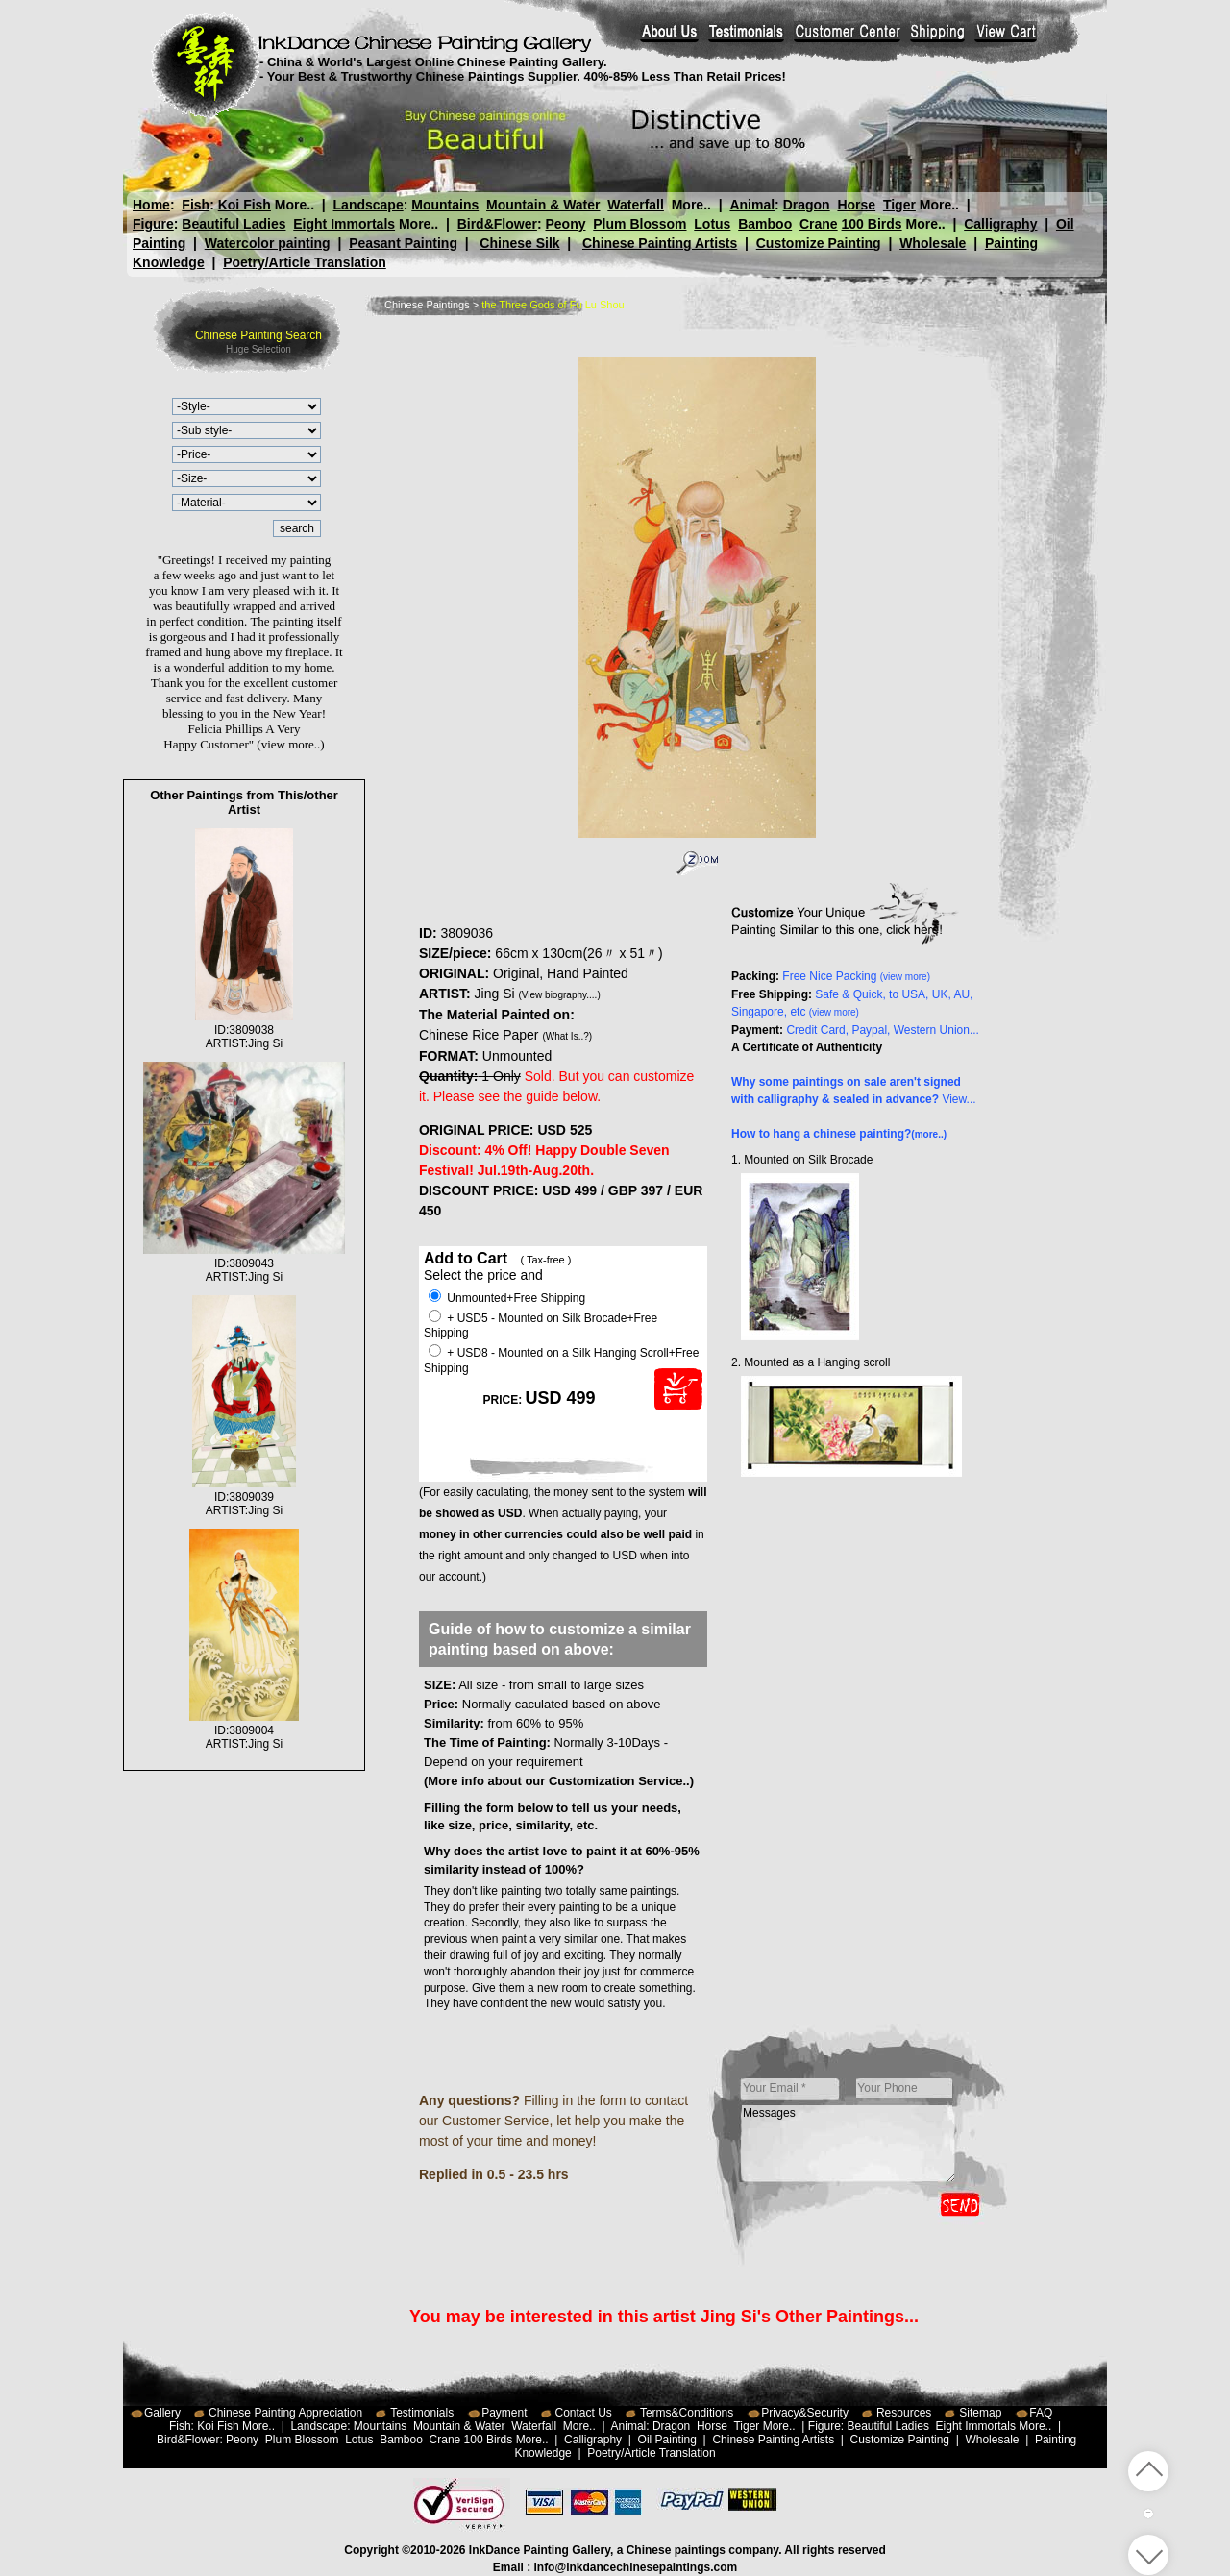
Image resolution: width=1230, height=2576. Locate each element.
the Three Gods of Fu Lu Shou (552, 304)
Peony (565, 224)
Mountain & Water (543, 204)
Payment (504, 2412)
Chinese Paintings (427, 304)
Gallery (162, 2412)
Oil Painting (667, 2439)
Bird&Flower (497, 224)
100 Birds (872, 224)
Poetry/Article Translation (304, 262)
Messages (848, 2143)
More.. (294, 204)
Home (151, 204)
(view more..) (290, 744)
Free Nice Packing (856, 976)
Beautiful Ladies (233, 224)
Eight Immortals (344, 224)
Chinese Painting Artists (659, 243)
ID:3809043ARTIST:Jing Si (244, 1263)
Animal (752, 204)
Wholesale (932, 243)
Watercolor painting (268, 243)
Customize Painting (818, 243)
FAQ (1040, 2412)
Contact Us (583, 2412)
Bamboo (765, 224)
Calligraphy (1000, 224)
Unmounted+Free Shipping (507, 1298)
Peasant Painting (403, 243)
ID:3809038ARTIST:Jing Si (243, 1030)
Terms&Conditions (686, 2412)
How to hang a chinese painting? (839, 1134)
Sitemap (980, 2412)
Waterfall (635, 204)
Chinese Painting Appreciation (285, 2412)
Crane (819, 224)
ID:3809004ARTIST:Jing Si (244, 1730)
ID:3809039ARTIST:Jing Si (244, 1497)
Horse (856, 204)
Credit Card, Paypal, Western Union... (882, 1030)
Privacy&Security (805, 2412)
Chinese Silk (519, 243)
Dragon (805, 204)
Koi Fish (244, 204)
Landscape (368, 204)
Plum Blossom (639, 224)
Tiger (898, 204)
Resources (903, 2412)
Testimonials (422, 2412)
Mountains (445, 204)
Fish (195, 204)
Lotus (712, 224)
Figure (153, 224)
